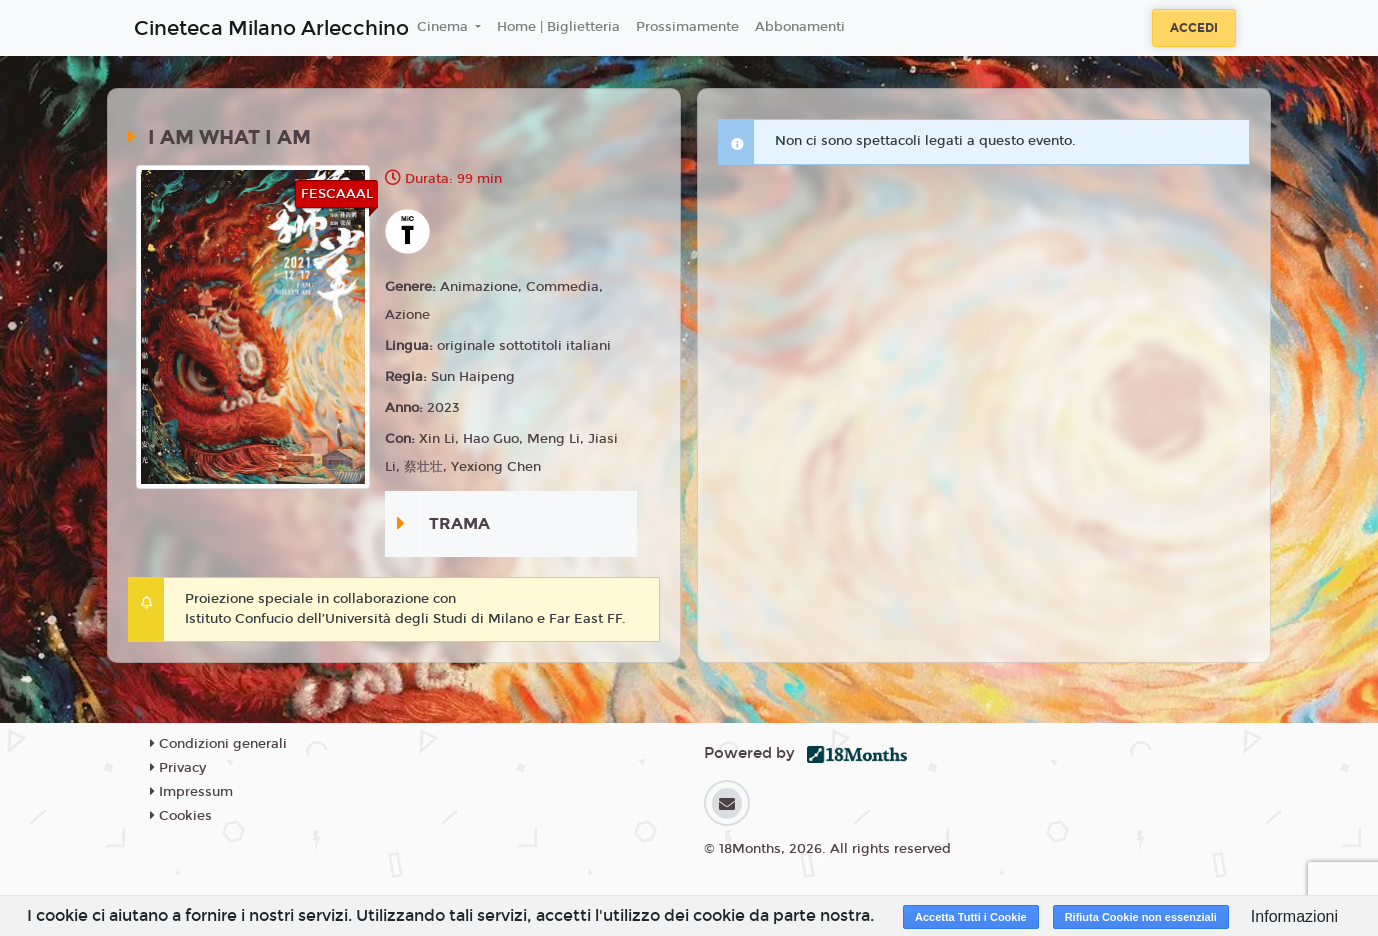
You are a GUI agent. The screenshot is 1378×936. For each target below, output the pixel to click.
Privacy (178, 768)
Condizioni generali (218, 744)
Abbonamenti (800, 27)
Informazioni (1294, 916)
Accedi (1194, 28)
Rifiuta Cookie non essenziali (1141, 917)
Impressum (191, 792)
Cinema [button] (444, 27)
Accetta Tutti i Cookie (971, 917)
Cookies (181, 816)
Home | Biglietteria (558, 27)
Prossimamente (687, 27)
